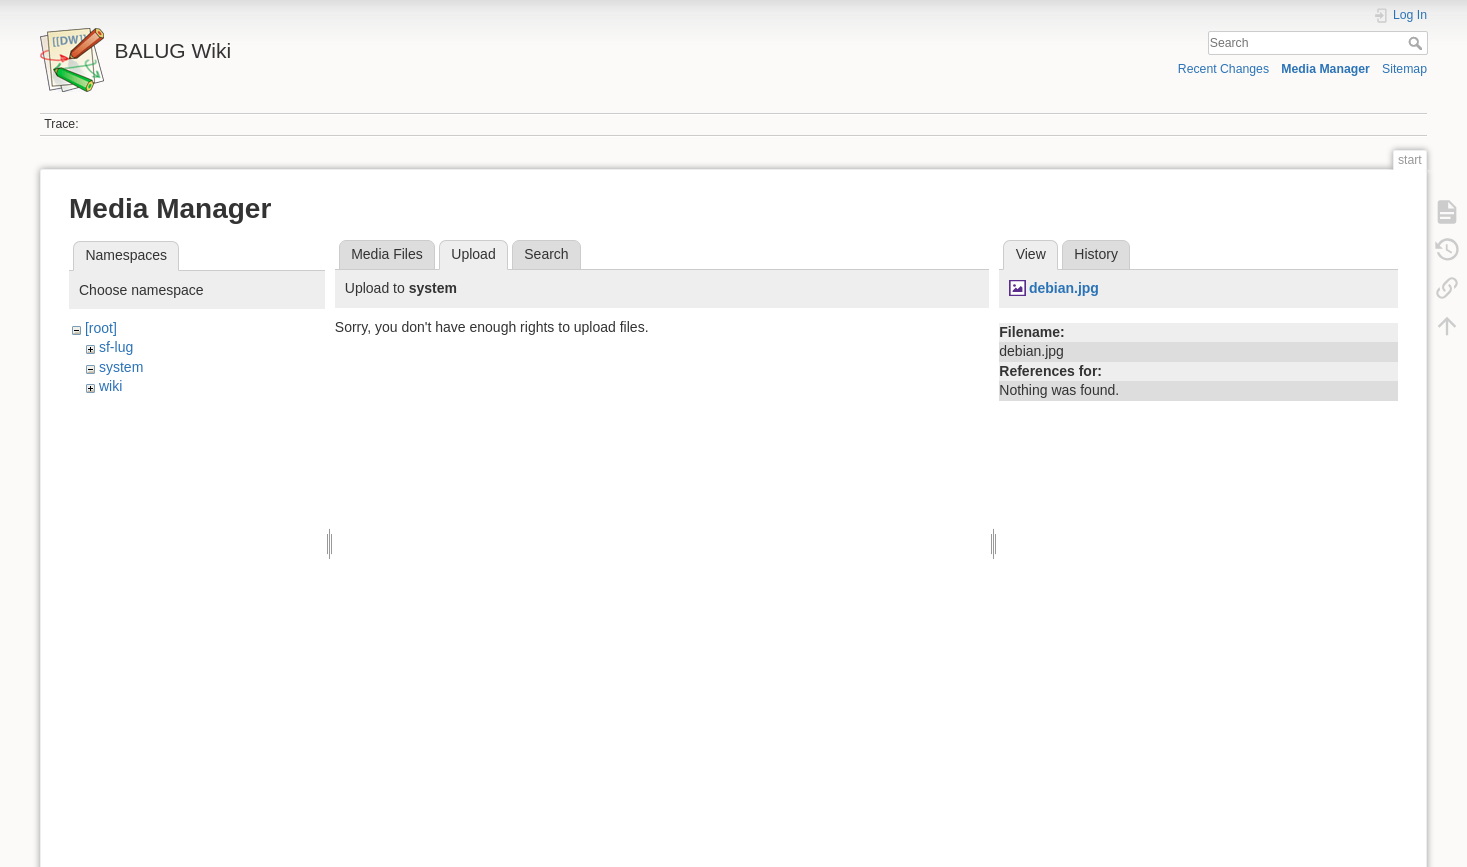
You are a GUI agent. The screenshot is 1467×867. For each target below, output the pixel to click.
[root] (101, 328)
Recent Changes (1223, 69)
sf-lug (116, 347)
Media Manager (1325, 69)
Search (1417, 43)
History (1096, 254)
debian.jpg (1064, 288)
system (121, 367)
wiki (110, 386)
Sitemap (1404, 69)
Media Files (387, 254)
